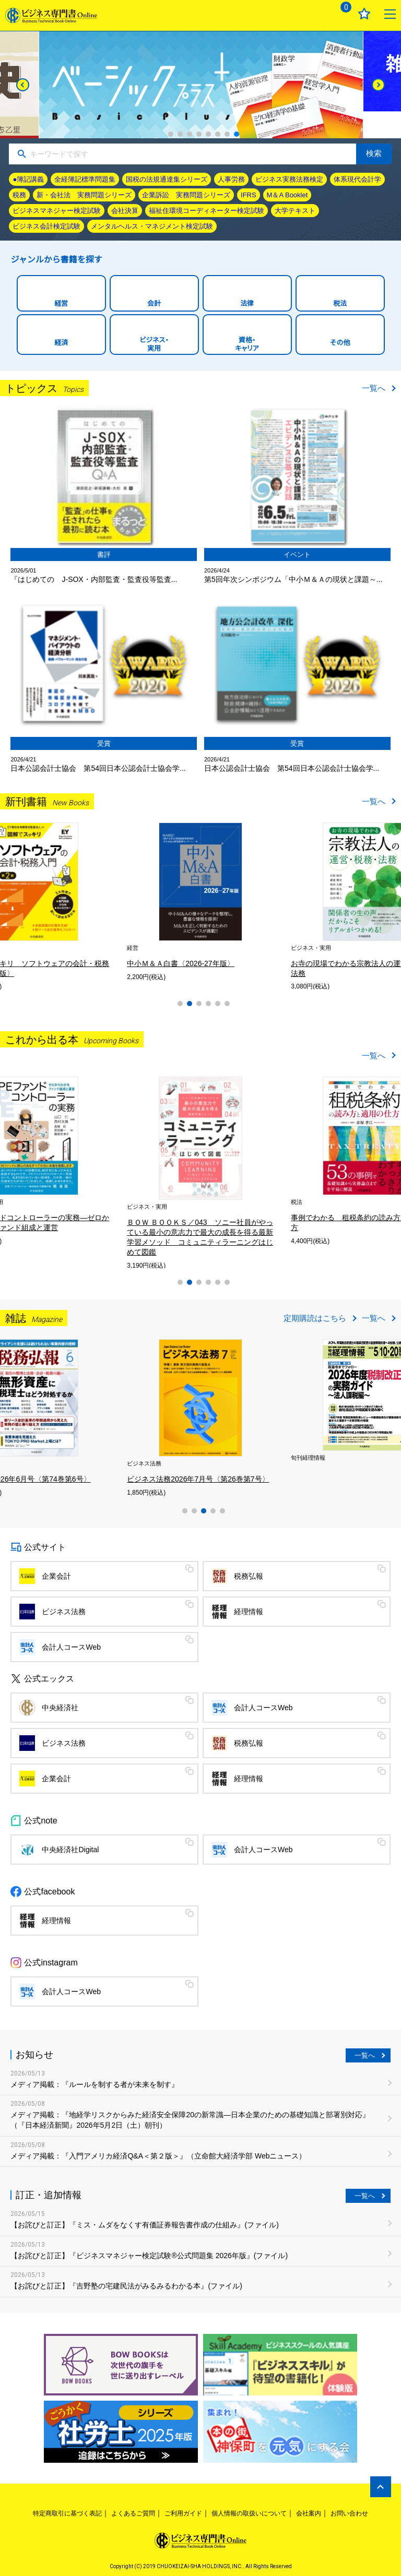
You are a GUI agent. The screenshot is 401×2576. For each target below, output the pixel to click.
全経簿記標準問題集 (84, 179)
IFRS (248, 195)
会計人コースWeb (71, 1647)
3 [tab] (189, 134)
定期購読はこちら (315, 1318)
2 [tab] (180, 134)
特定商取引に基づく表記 (67, 2513)
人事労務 (231, 179)
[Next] (378, 84)
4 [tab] (199, 134)
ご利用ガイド (183, 2513)
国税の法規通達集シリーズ (166, 179)
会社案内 (308, 2513)
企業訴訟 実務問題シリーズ (186, 195)
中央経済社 (60, 1707)
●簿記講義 (28, 179)
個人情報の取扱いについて (249, 2513)
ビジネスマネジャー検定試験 (57, 210)
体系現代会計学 (357, 179)
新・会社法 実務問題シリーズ (84, 195)
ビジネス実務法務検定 (289, 179)
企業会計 (56, 1576)
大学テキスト (295, 210)
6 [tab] (217, 134)
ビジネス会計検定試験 (46, 226)
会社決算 (124, 210)
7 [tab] (227, 134)
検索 (374, 153)
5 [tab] (208, 134)
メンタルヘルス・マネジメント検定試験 (152, 226)
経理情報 (248, 1611)
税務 (19, 195)
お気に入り (364, 14)
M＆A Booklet (287, 195)
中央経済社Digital (70, 1849)
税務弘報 (248, 1576)
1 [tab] (170, 134)
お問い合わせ (349, 2513)
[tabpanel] (81, 1160)
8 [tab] (236, 134)
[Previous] (22, 84)
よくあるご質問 (133, 2513)
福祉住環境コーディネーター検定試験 (206, 210)
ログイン (314, 14)
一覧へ (373, 388)
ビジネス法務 (64, 1611)
